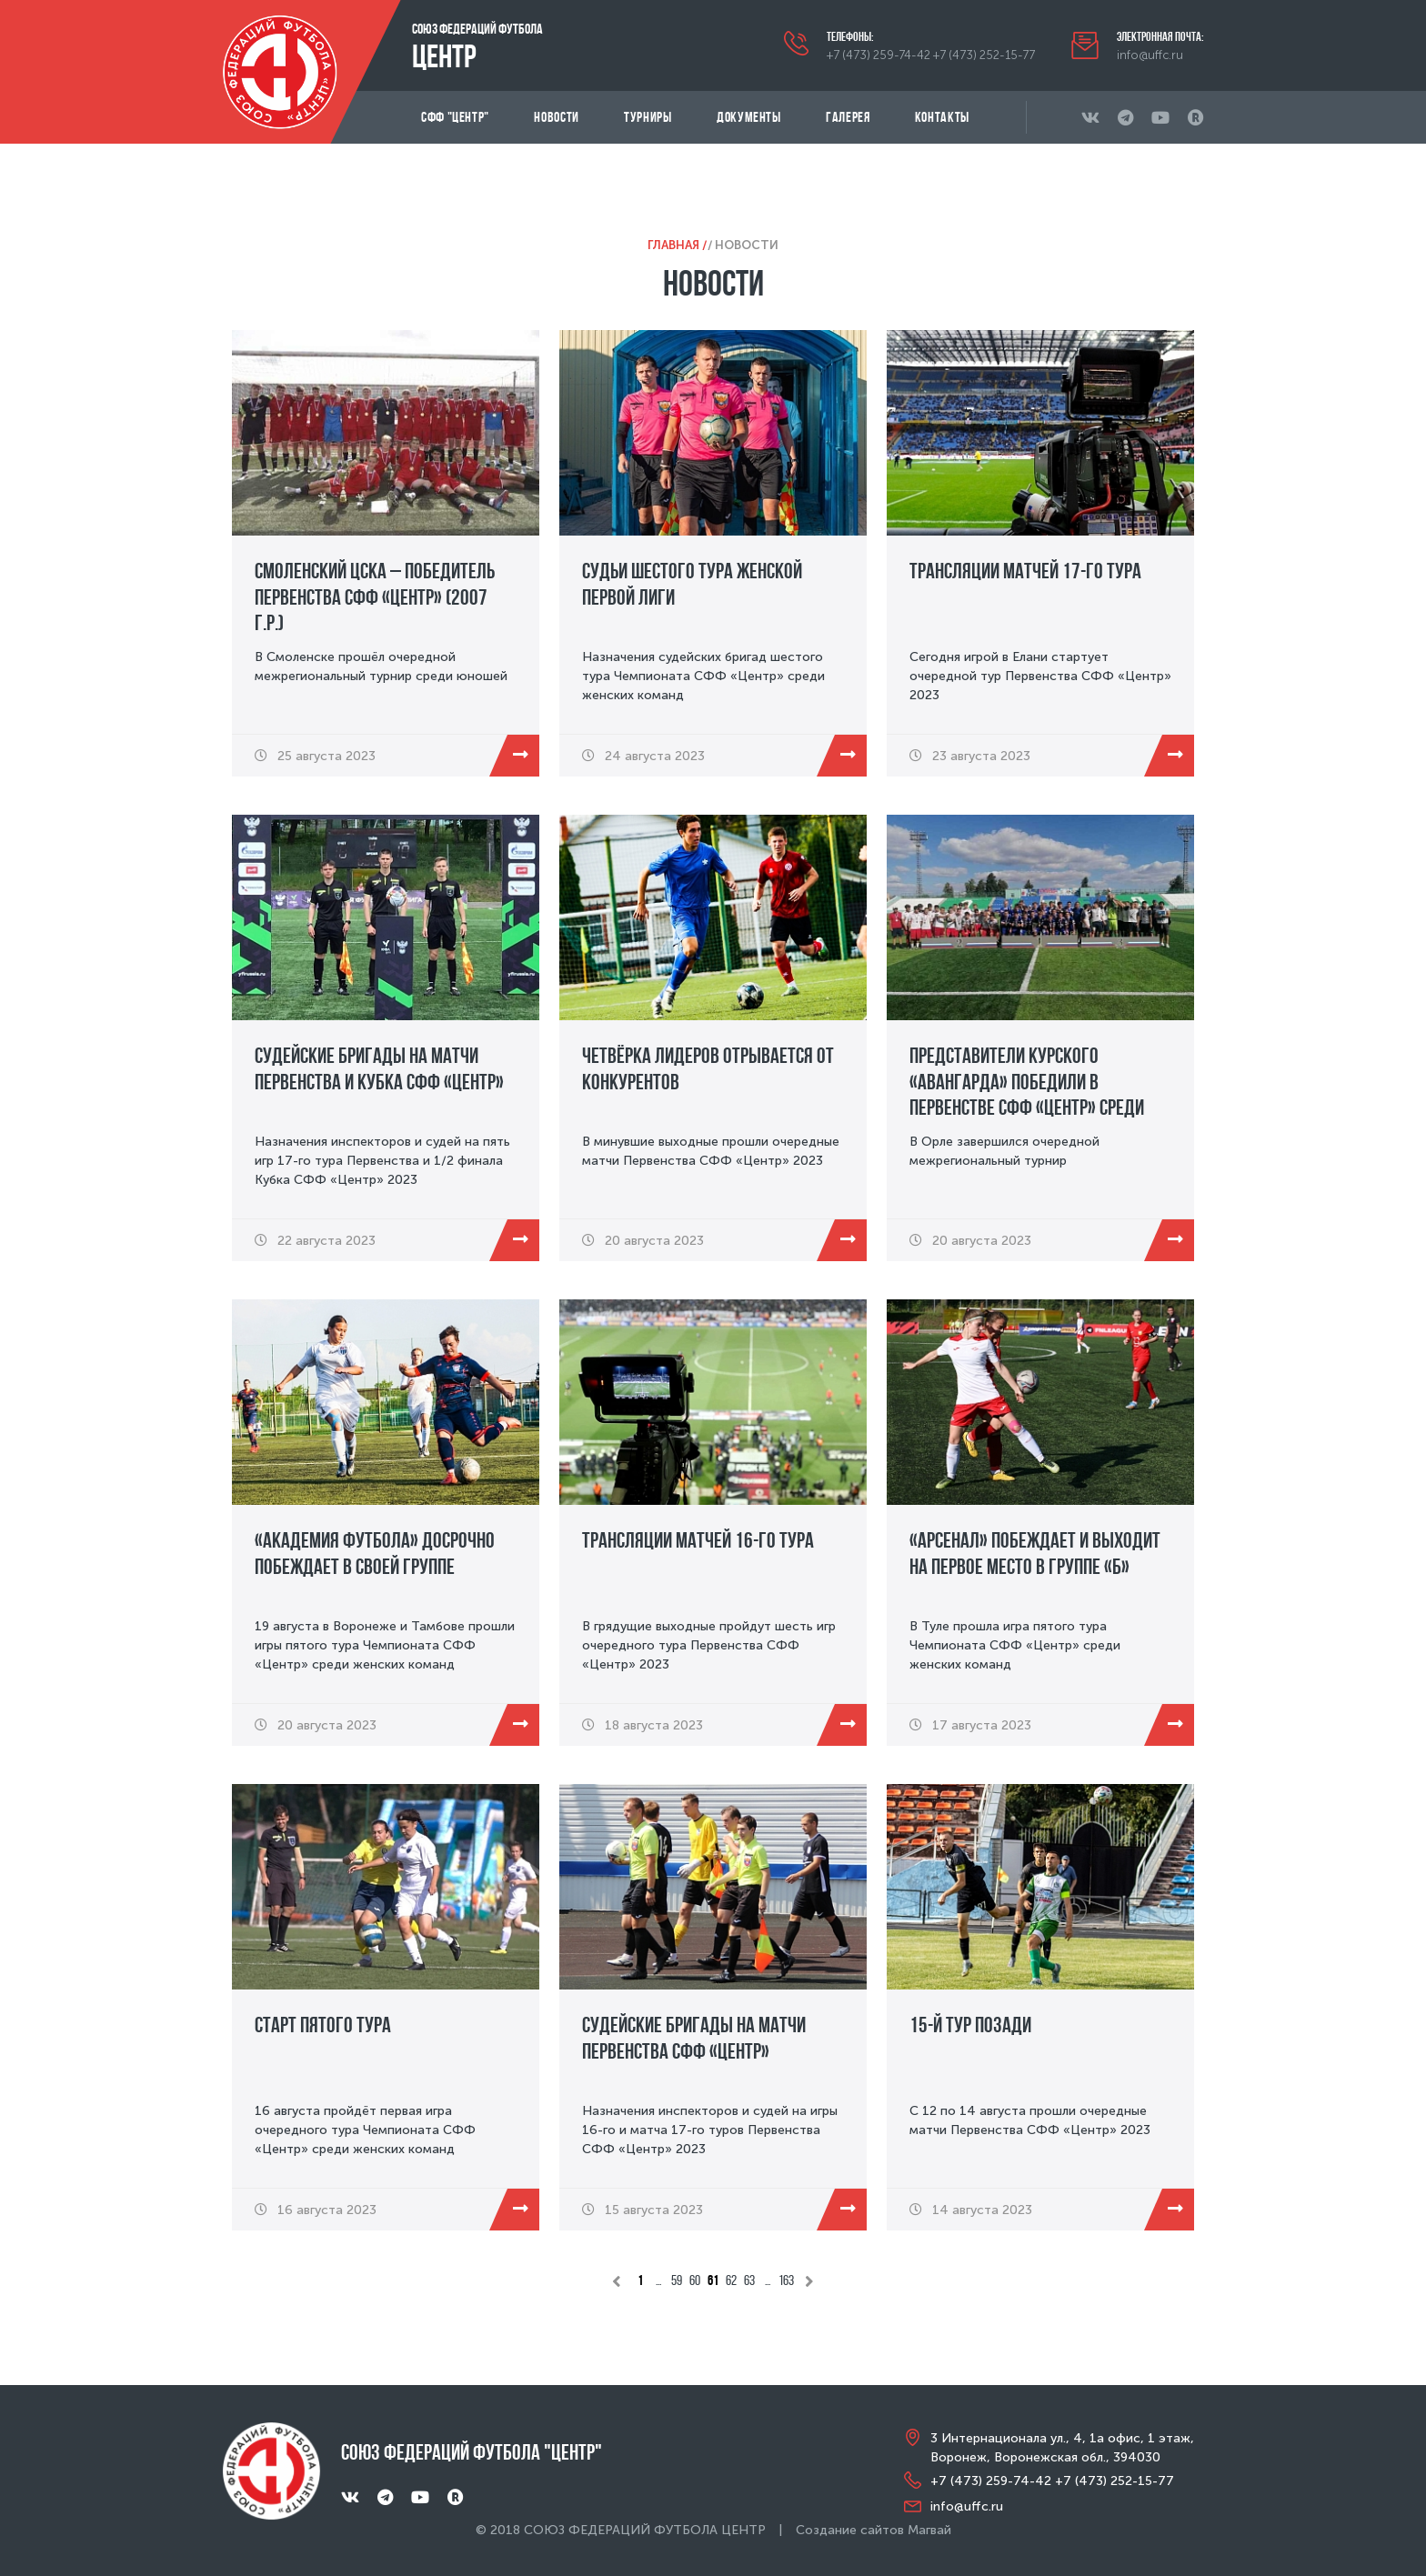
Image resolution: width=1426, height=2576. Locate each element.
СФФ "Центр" (455, 117)
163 (786, 2280)
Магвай (929, 2530)
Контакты (942, 117)
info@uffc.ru (1150, 55)
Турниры (647, 117)
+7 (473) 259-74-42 (878, 55)
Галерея (847, 117)
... (658, 2280)
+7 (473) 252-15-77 (984, 55)
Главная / (678, 245)
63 (749, 2280)
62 (731, 2280)
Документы (749, 117)
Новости (556, 117)
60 (694, 2280)
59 (676, 2280)
